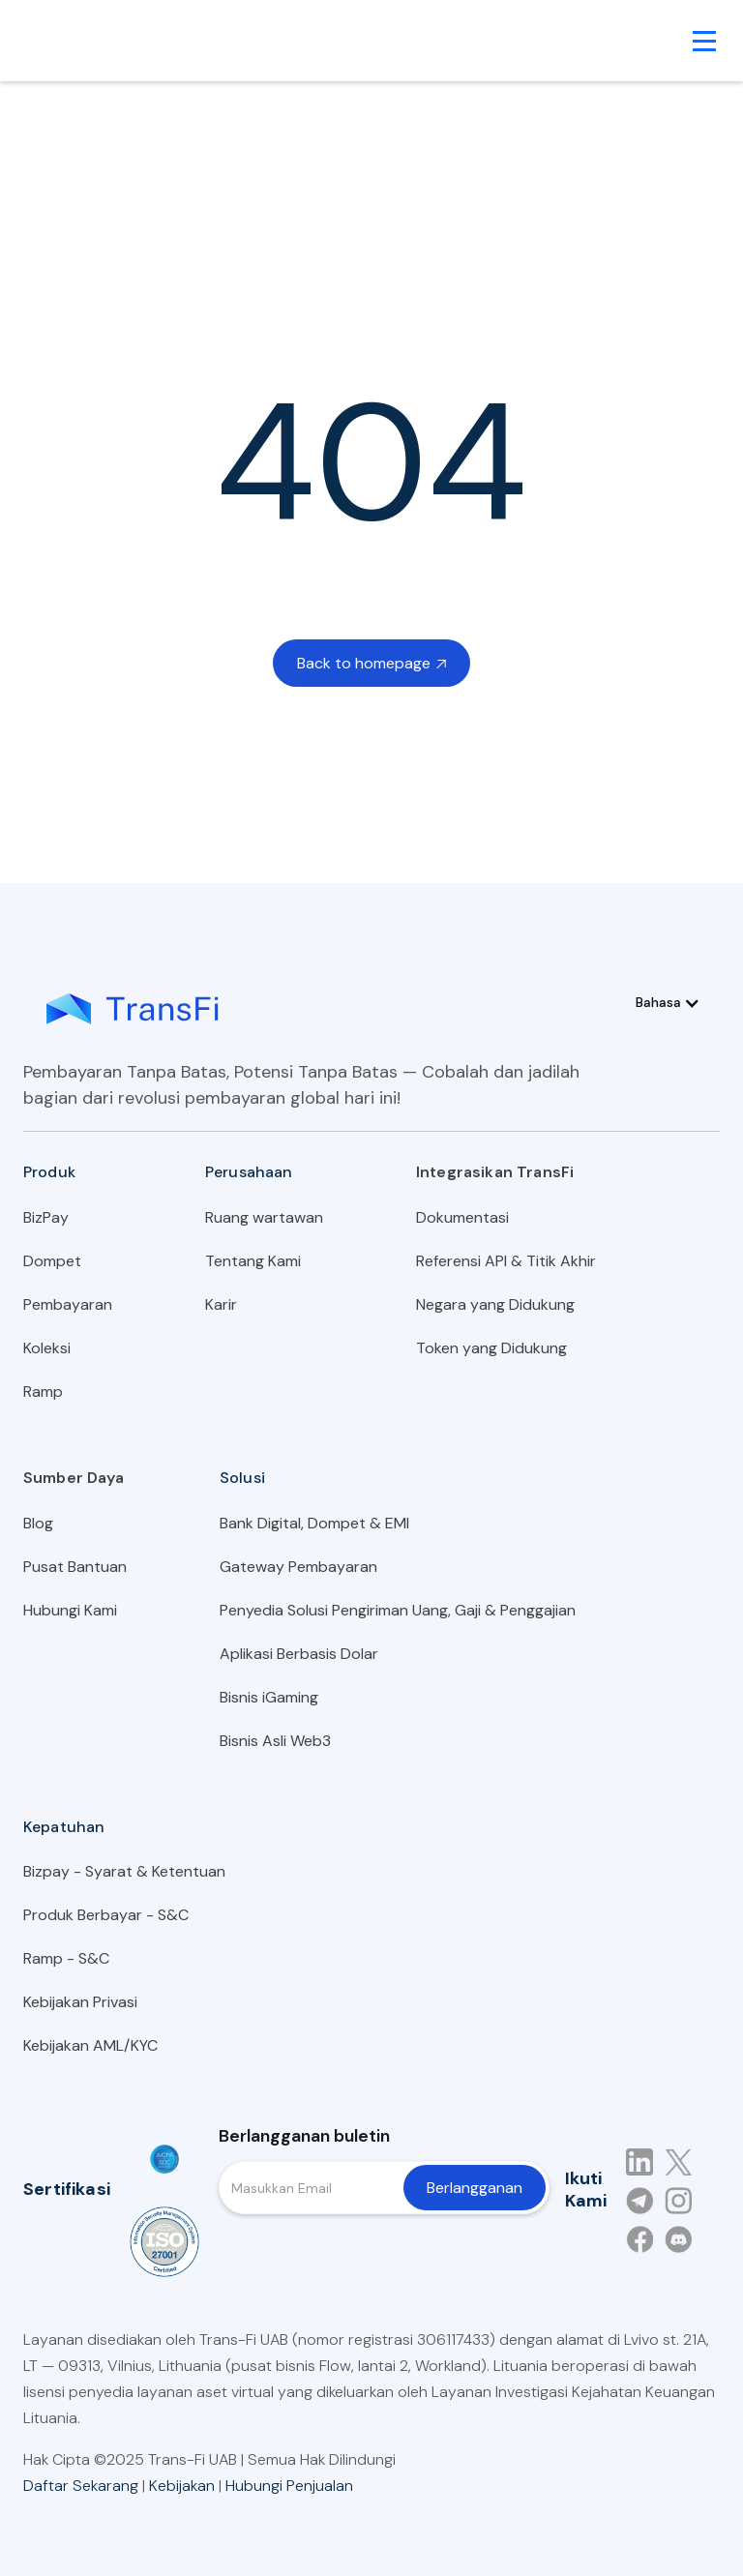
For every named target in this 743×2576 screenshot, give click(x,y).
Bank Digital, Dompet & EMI (314, 1523)
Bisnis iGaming (269, 1697)
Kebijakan (182, 2485)
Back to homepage (371, 663)
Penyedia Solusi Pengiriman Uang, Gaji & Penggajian (398, 1610)
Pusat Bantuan (75, 1566)
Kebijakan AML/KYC (90, 2045)
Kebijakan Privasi (80, 2002)
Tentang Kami (253, 1261)
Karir (221, 1304)
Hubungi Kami (70, 1610)
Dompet (52, 1261)
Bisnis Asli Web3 (275, 1741)
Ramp (43, 1391)
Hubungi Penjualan (289, 2485)
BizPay (46, 1217)
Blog (38, 1523)
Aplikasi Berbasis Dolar (299, 1653)
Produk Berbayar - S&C (106, 1915)
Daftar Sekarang (80, 2485)
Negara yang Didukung (495, 1304)
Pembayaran (67, 1304)
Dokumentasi (462, 1217)
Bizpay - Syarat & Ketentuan (124, 1871)
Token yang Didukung (491, 1348)
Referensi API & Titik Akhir (506, 1261)
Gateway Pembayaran (298, 1566)
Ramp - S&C (66, 1958)
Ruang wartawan (264, 1217)
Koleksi (47, 1348)
